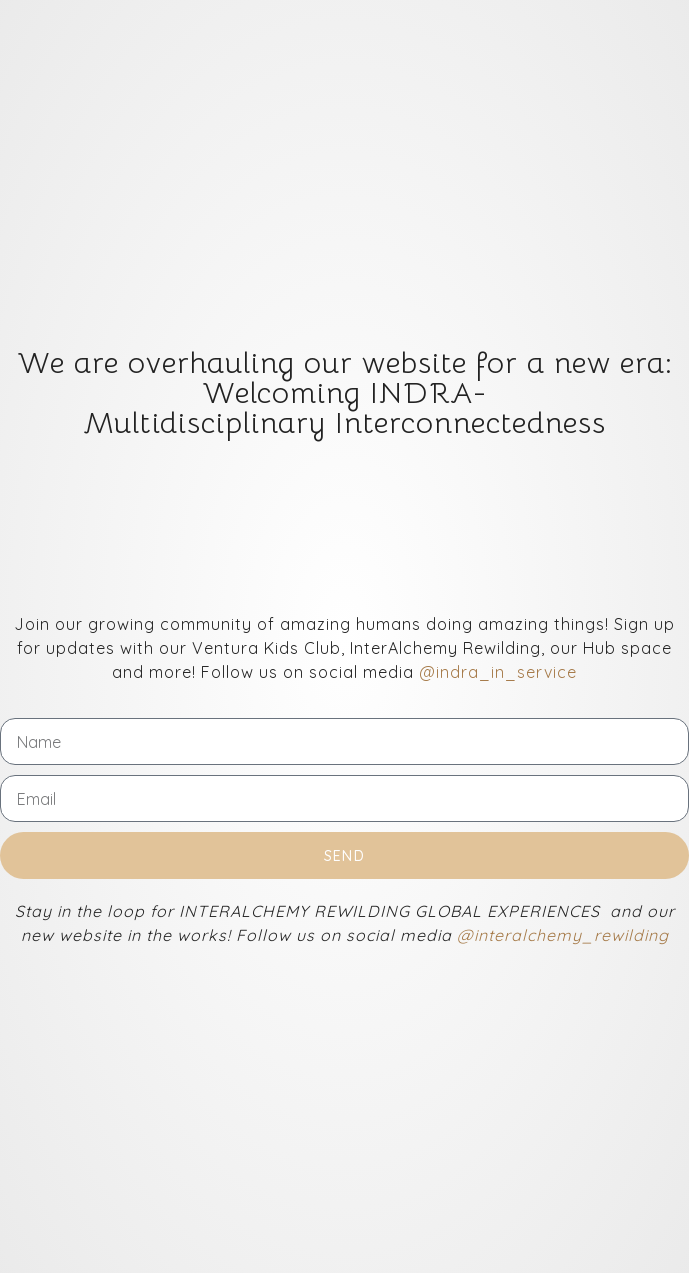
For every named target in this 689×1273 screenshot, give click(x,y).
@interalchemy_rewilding (563, 935)
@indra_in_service (498, 672)
